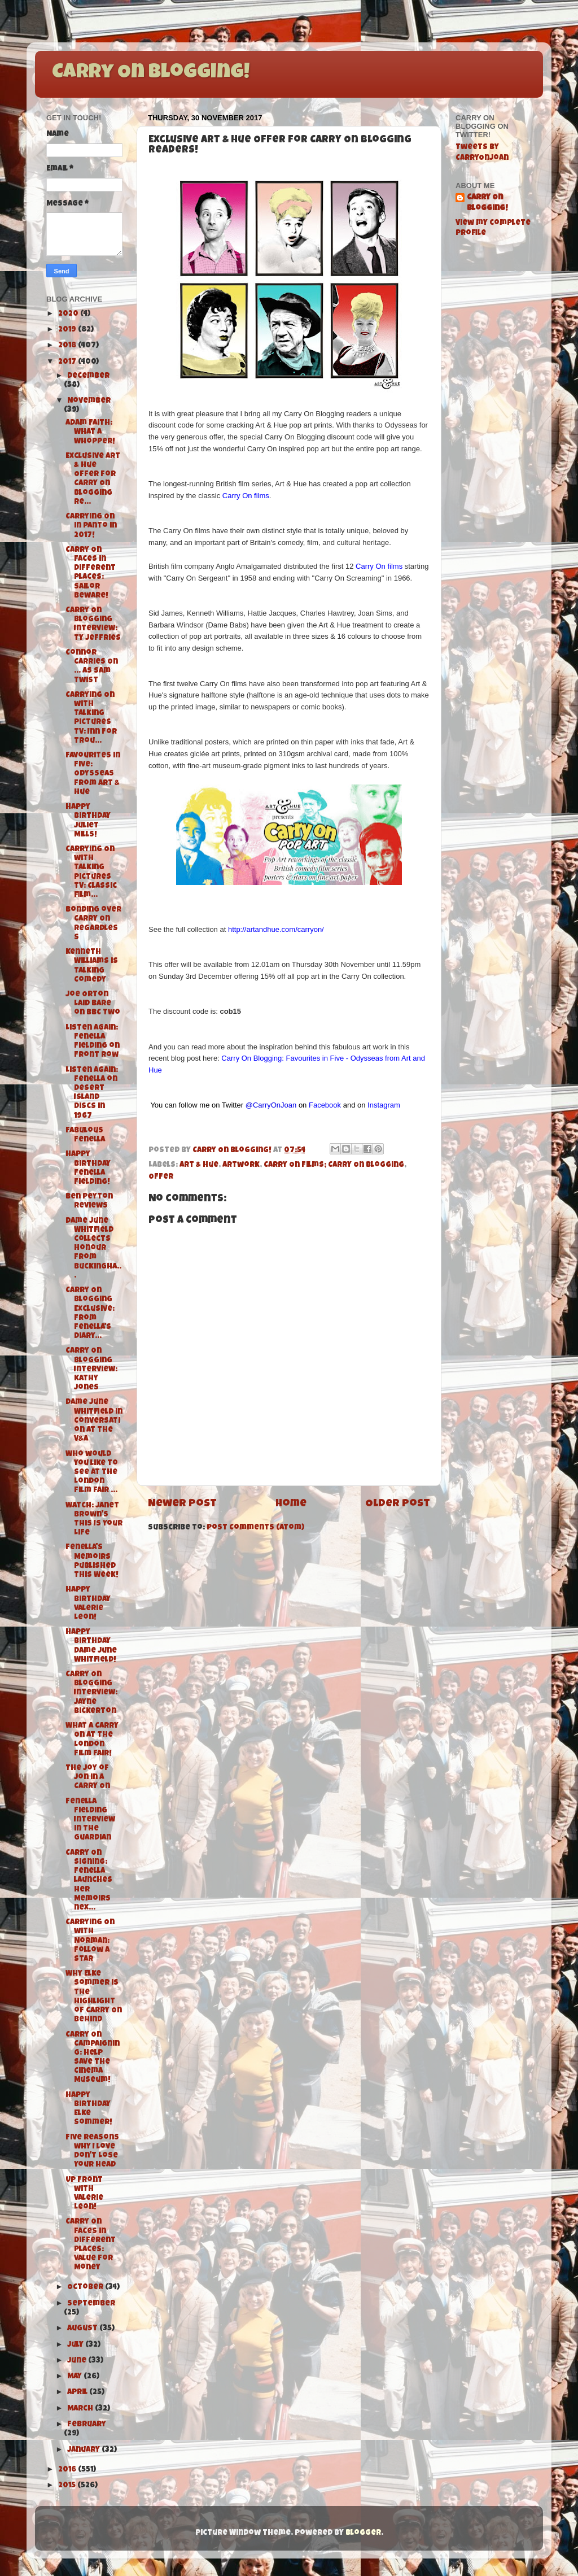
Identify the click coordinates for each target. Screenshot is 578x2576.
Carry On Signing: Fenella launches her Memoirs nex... (88, 1881)
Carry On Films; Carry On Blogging (334, 1165)
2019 (68, 330)
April (78, 2392)
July (76, 2345)
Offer (160, 1177)
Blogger (363, 2533)
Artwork (241, 1165)
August (83, 2329)
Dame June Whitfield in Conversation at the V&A (93, 1421)
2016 (68, 2470)
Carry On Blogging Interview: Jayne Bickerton (91, 1693)
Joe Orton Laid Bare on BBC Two (92, 1004)
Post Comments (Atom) (255, 1528)
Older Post (397, 1504)
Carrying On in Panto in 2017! (91, 526)
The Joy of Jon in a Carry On (87, 1777)
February (86, 2425)
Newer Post (182, 1504)
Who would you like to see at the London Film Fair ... (91, 1473)
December (88, 376)
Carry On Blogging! (150, 73)
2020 (69, 314)
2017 (68, 362)
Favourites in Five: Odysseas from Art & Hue (92, 774)
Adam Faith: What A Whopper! (90, 432)
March (81, 2409)
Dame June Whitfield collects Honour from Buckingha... (93, 1249)
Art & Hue (198, 1165)
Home (290, 1504)
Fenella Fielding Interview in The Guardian (90, 1820)
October (86, 2287)
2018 (68, 346)
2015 (67, 2486)
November (89, 401)
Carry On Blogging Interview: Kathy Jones (91, 1370)
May (75, 2377)
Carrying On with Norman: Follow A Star (90, 1941)
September (91, 2304)
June (77, 2361)
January (84, 2450)
